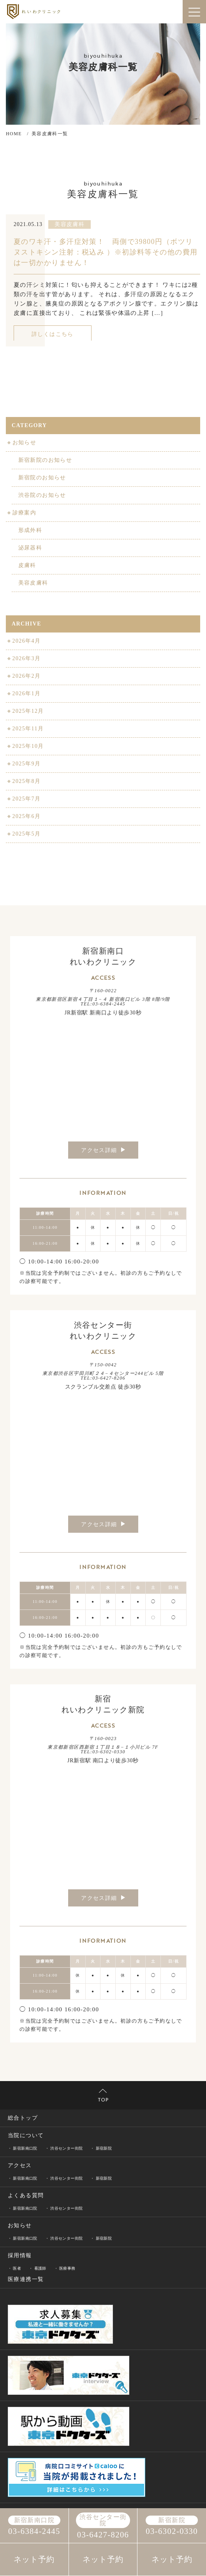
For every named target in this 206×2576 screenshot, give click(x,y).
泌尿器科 (30, 548)
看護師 (40, 2268)
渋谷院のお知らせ (41, 495)
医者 (17, 2268)
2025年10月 (27, 746)
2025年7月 (26, 799)
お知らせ (24, 442)
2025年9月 (26, 764)
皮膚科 (26, 565)
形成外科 (30, 530)
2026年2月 (26, 676)
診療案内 (24, 513)
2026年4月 (26, 641)
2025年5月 (26, 834)
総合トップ (23, 2118)
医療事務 (67, 2268)
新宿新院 (104, 2148)
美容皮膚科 (33, 583)
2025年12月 (27, 711)
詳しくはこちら (53, 334)
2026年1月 (26, 693)
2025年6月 (26, 816)
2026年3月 (26, 658)
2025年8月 (26, 781)
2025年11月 (27, 728)
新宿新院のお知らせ (45, 460)
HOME (14, 133)
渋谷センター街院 (66, 2148)
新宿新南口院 (25, 2148)
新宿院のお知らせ (41, 478)
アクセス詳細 (103, 1150)
